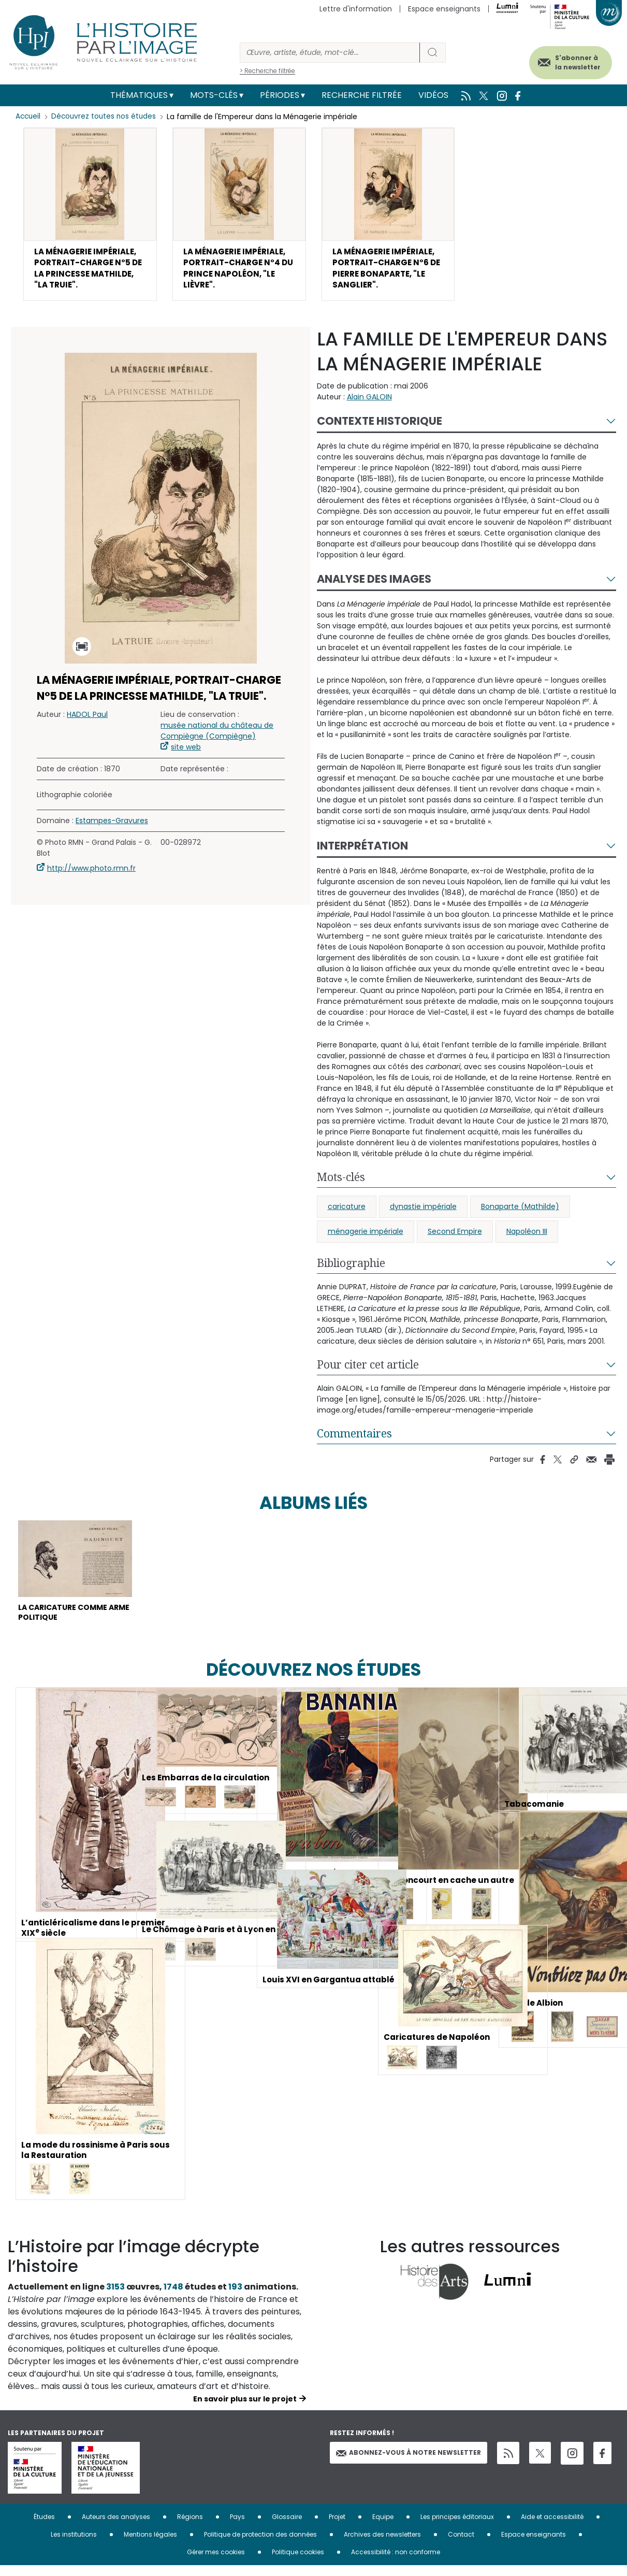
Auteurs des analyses (116, 2527)
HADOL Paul (87, 720)
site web (186, 752)
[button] (90, 217)
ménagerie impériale (365, 1237)
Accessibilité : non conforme (395, 2562)
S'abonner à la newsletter (569, 61)
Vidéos (433, 95)
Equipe (382, 2527)
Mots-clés (214, 95)
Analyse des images (374, 584)
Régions (190, 2527)
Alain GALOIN (369, 402)
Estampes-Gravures (112, 826)
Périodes (279, 95)
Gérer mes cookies (216, 2562)
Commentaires (354, 1439)
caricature (347, 1212)
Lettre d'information (355, 8)
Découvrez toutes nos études (106, 116)
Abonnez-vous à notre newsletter (408, 2463)
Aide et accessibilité (552, 2527)
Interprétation (362, 851)
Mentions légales (150, 2544)
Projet (337, 2527)
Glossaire (287, 2527)
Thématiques (139, 95)
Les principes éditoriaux (457, 2527)
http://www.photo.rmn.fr (91, 874)
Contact (461, 2544)
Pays (237, 2527)
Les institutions (74, 2544)
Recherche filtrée (362, 95)
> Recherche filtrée (267, 70)
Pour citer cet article (368, 1370)
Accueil (29, 116)
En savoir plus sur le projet (245, 2409)
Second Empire (455, 1237)
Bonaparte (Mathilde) (520, 1212)
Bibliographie (351, 1268)
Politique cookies (298, 2562)
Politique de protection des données (260, 2544)
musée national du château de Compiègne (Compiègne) (217, 736)
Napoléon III (526, 1237)
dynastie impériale (423, 1212)
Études (44, 2527)
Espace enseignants (444, 8)
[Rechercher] (330, 52)
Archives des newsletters (382, 2544)
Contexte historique (379, 426)
